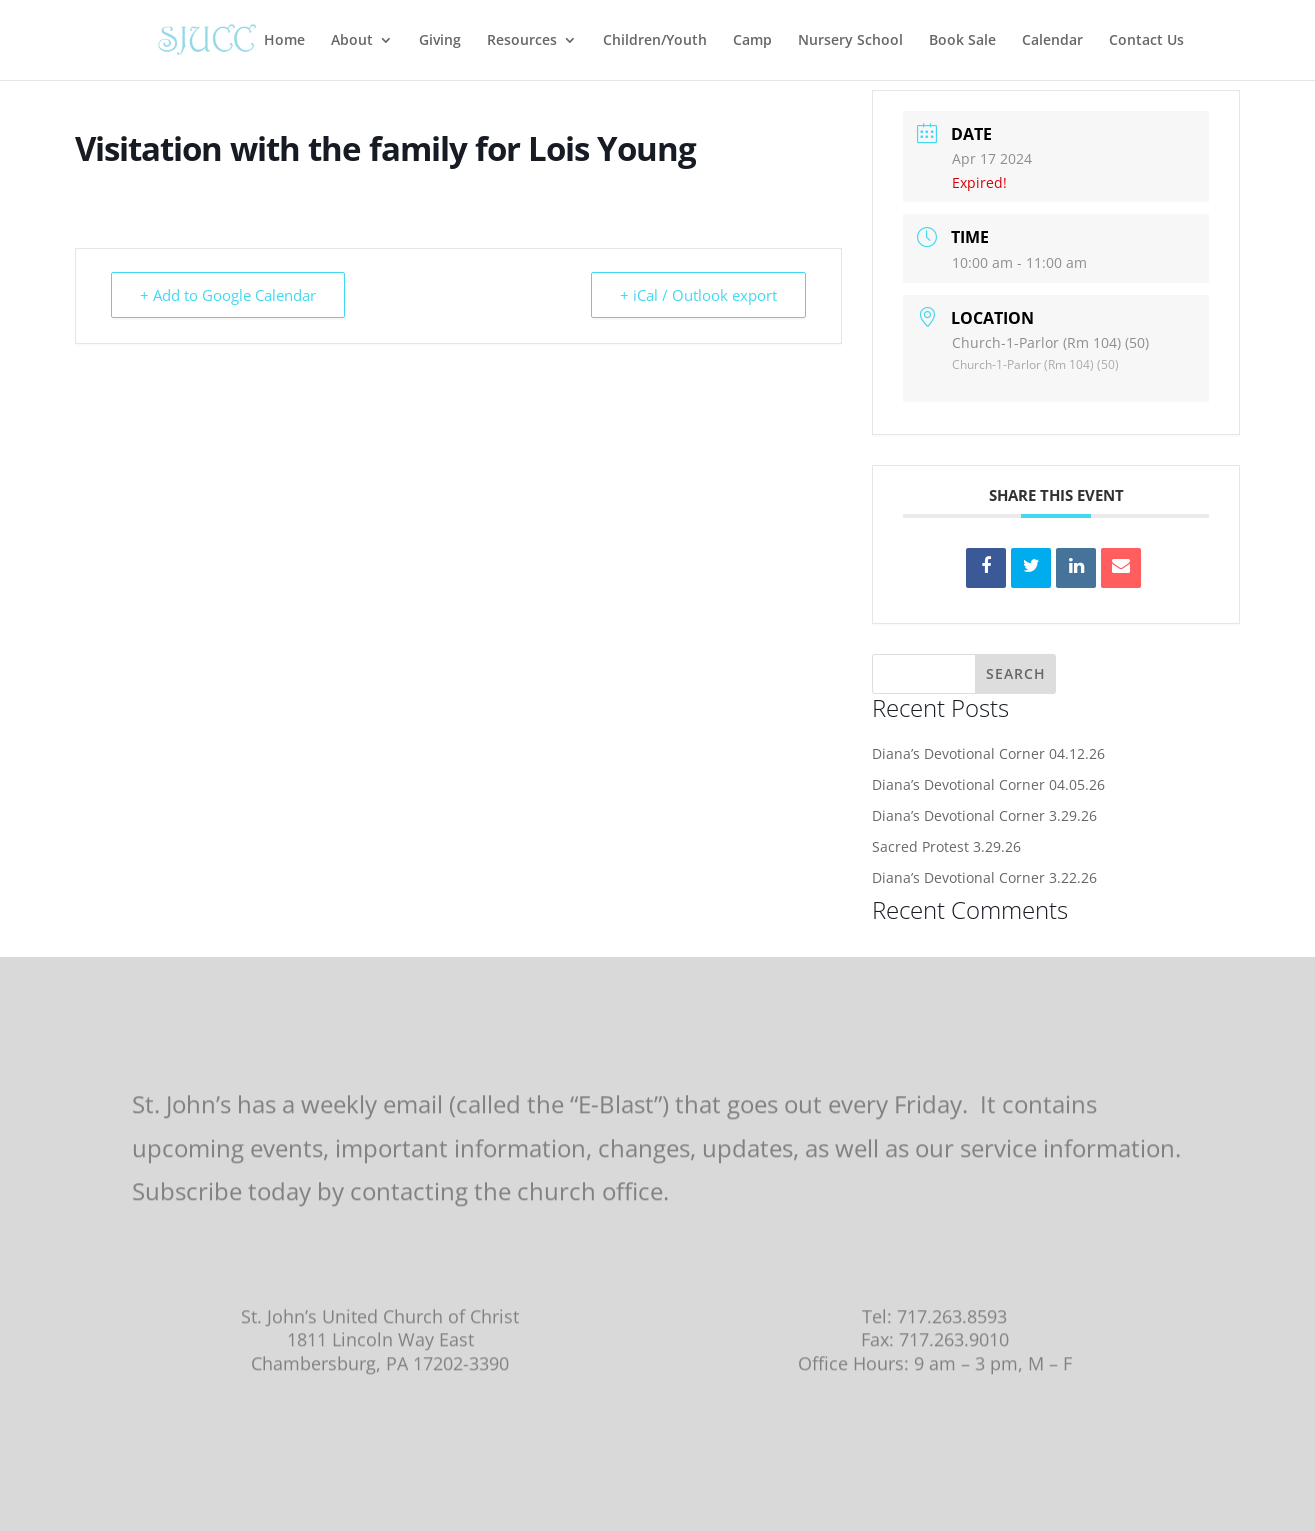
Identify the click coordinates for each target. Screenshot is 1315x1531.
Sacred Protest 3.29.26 (946, 846)
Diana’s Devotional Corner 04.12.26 (988, 753)
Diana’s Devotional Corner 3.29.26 (984, 815)
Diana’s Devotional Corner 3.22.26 (984, 877)
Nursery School (850, 41)
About (352, 41)
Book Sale (962, 41)
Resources (522, 41)
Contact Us (1146, 41)
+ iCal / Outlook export (698, 295)
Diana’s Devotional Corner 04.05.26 (988, 784)
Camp (752, 41)
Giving (440, 41)
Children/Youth (655, 41)
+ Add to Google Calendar (228, 295)
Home (284, 41)
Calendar (1052, 41)
